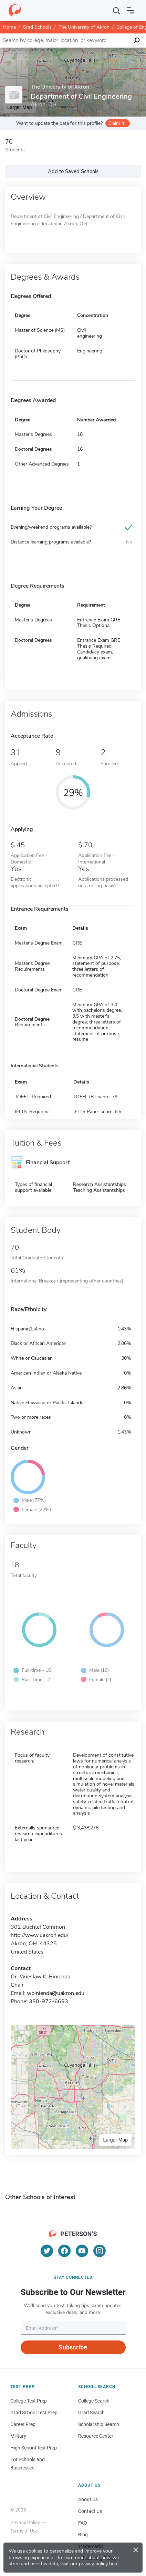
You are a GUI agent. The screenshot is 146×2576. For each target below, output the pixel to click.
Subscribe (73, 2347)
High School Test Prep (33, 2447)
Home (9, 27)
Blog (83, 2534)
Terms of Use (24, 2531)
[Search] (117, 10)
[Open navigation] (130, 10)
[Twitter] (47, 2251)
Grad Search (91, 2412)
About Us (88, 2499)
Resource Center (95, 2436)
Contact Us (90, 2511)
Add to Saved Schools (73, 171)
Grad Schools (37, 27)
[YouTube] (82, 2251)
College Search (94, 2401)
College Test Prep (28, 2401)
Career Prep (22, 2424)
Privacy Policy (25, 2522)
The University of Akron (84, 27)
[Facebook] (64, 2251)
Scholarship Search (98, 2424)
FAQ (82, 2523)
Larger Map (115, 2140)
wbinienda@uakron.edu (55, 1993)
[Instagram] (99, 2251)
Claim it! (116, 123)
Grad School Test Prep (34, 2412)
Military (18, 2436)
